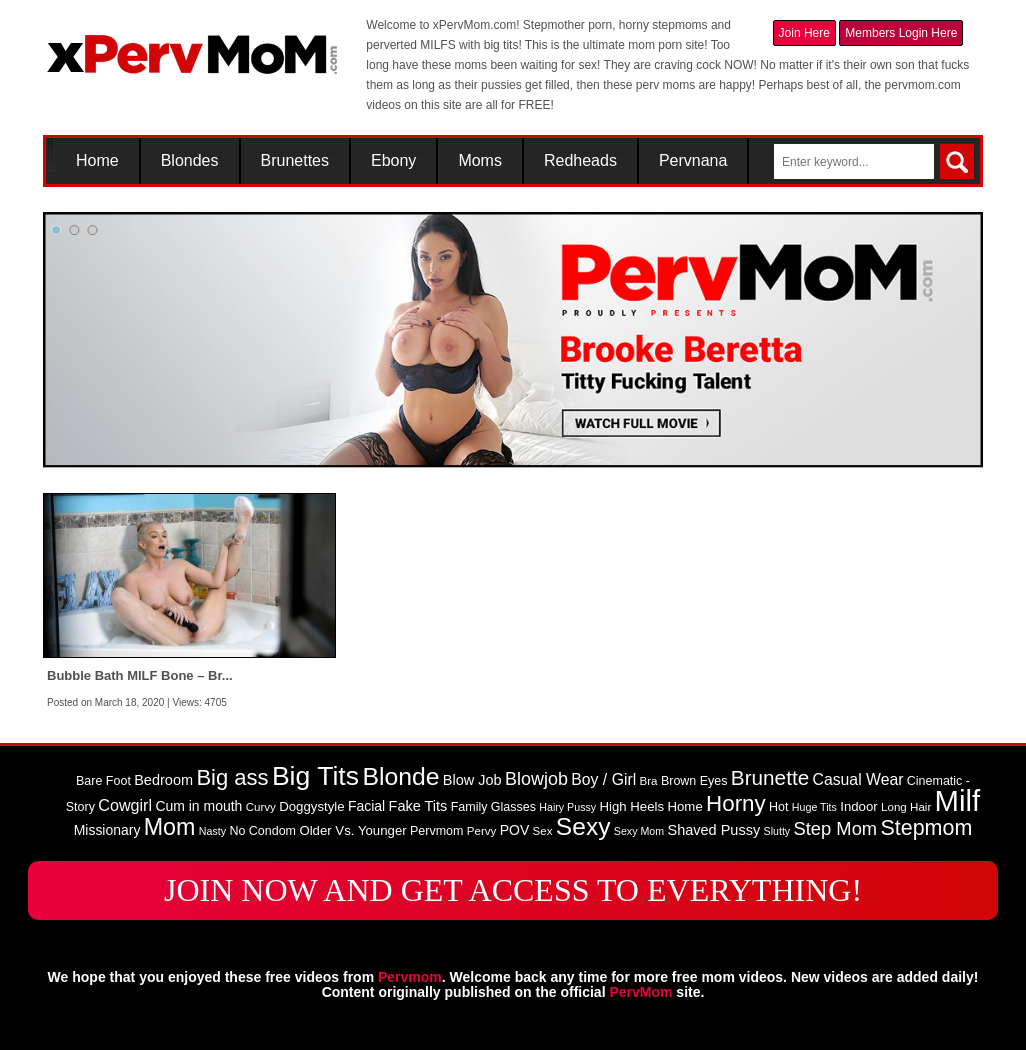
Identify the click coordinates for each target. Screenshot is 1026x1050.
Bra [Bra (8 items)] (649, 781)
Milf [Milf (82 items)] (958, 800)
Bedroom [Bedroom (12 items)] (163, 780)
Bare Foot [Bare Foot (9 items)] (103, 781)
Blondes (190, 161)
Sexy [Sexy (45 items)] (583, 826)
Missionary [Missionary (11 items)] (107, 830)
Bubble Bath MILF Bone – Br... (140, 675)
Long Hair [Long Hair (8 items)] (906, 807)
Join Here (804, 33)
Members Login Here (901, 33)
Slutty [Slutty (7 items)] (777, 831)
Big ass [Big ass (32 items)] (232, 777)
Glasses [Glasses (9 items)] (513, 807)
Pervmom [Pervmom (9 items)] (436, 831)
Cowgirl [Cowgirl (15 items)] (125, 805)
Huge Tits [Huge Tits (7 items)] (814, 807)
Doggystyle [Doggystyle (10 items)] (311, 806)
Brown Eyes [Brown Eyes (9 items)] (694, 781)
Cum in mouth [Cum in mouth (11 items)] (198, 806)
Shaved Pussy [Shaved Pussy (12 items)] (713, 830)
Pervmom (410, 977)
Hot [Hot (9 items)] (778, 807)
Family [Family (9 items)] (469, 807)
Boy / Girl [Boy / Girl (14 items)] (603, 779)
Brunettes (295, 161)
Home (97, 161)
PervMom (640, 992)
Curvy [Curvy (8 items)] (261, 807)
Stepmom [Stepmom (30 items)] (926, 828)
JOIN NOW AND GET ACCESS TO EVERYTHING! (513, 890)
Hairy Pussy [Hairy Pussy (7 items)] (567, 807)
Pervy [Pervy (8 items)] (482, 831)
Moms (480, 161)
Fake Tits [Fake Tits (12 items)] (418, 806)
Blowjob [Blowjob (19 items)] (536, 779)
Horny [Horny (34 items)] (736, 803)
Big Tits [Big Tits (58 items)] (315, 776)
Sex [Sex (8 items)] (543, 831)
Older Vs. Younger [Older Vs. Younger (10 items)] (352, 830)
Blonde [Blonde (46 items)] (400, 776)
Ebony (393, 161)
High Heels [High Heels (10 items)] (631, 806)
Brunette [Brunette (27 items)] (770, 777)
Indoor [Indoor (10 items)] (858, 806)
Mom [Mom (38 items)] (170, 827)
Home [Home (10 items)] (684, 806)
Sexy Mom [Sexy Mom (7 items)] (639, 831)
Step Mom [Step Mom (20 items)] (836, 828)
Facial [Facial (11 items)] (366, 806)
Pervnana (693, 161)
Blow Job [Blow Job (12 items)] (472, 780)
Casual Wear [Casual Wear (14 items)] (858, 779)
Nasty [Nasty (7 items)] (212, 831)
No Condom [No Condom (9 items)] (262, 831)
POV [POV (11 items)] (514, 830)
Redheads (580, 161)
